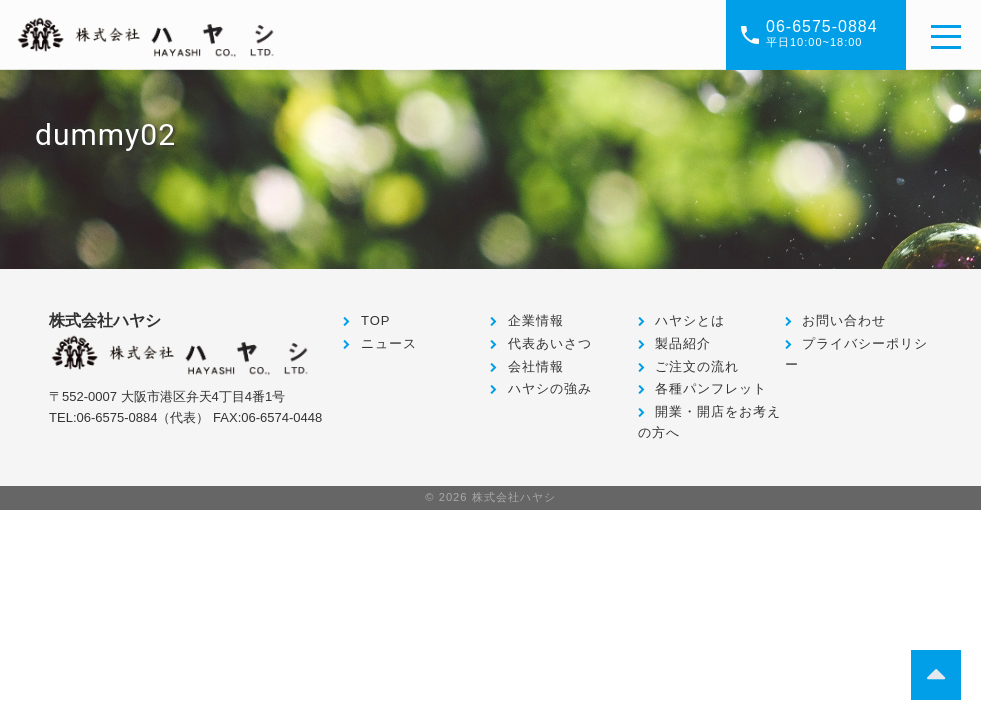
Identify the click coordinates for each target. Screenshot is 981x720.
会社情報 (536, 366)
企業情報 (536, 320)
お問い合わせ (844, 320)
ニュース (389, 343)
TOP (376, 320)
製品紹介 (683, 343)
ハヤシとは (690, 320)
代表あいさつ (550, 343)
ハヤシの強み (550, 388)
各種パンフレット (711, 388)
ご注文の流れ (697, 366)
